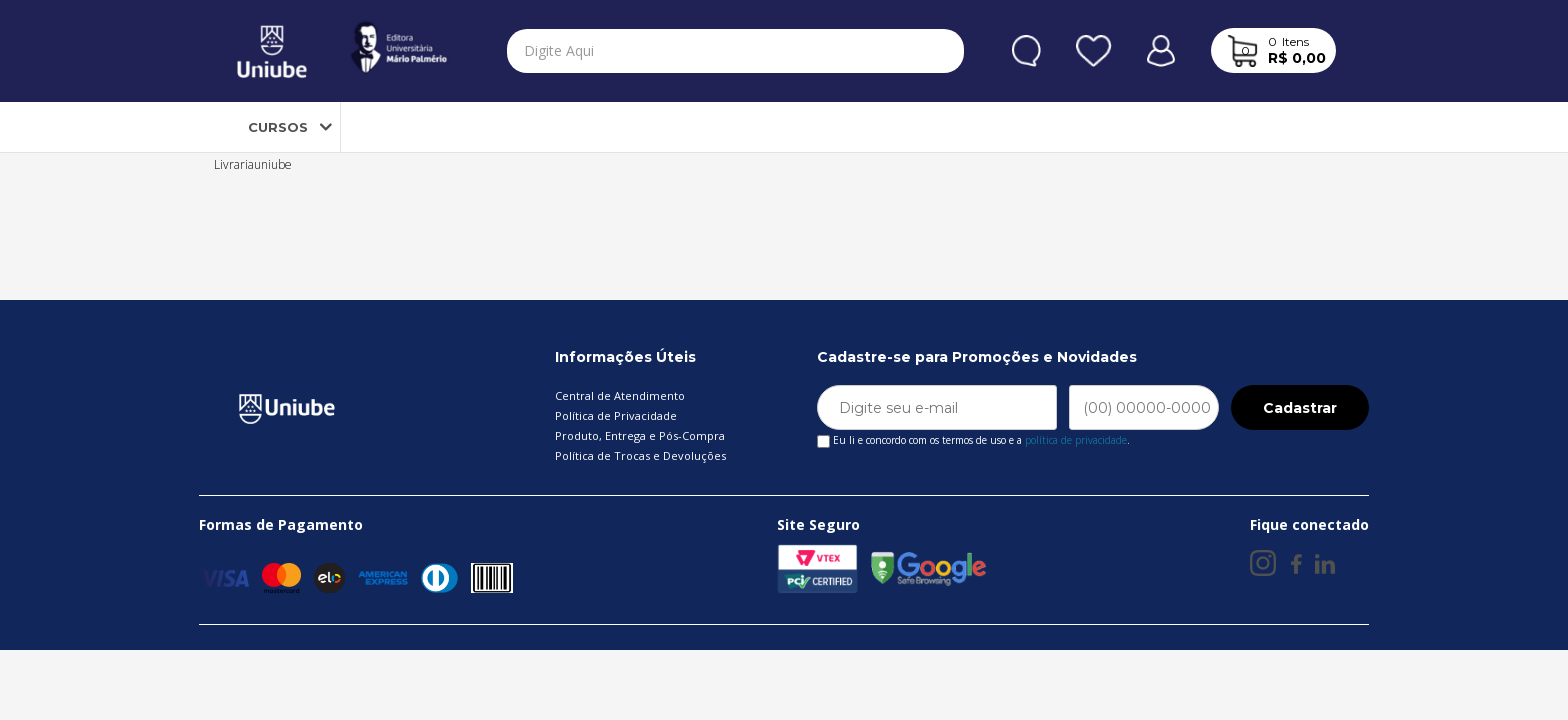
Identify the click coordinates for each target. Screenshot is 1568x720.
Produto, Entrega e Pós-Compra (640, 435)
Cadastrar (1300, 408)
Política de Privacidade (616, 415)
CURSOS (261, 127)
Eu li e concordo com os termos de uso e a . (973, 436)
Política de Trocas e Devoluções (640, 455)
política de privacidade (1076, 440)
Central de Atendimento (620, 395)
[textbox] (697, 51)
